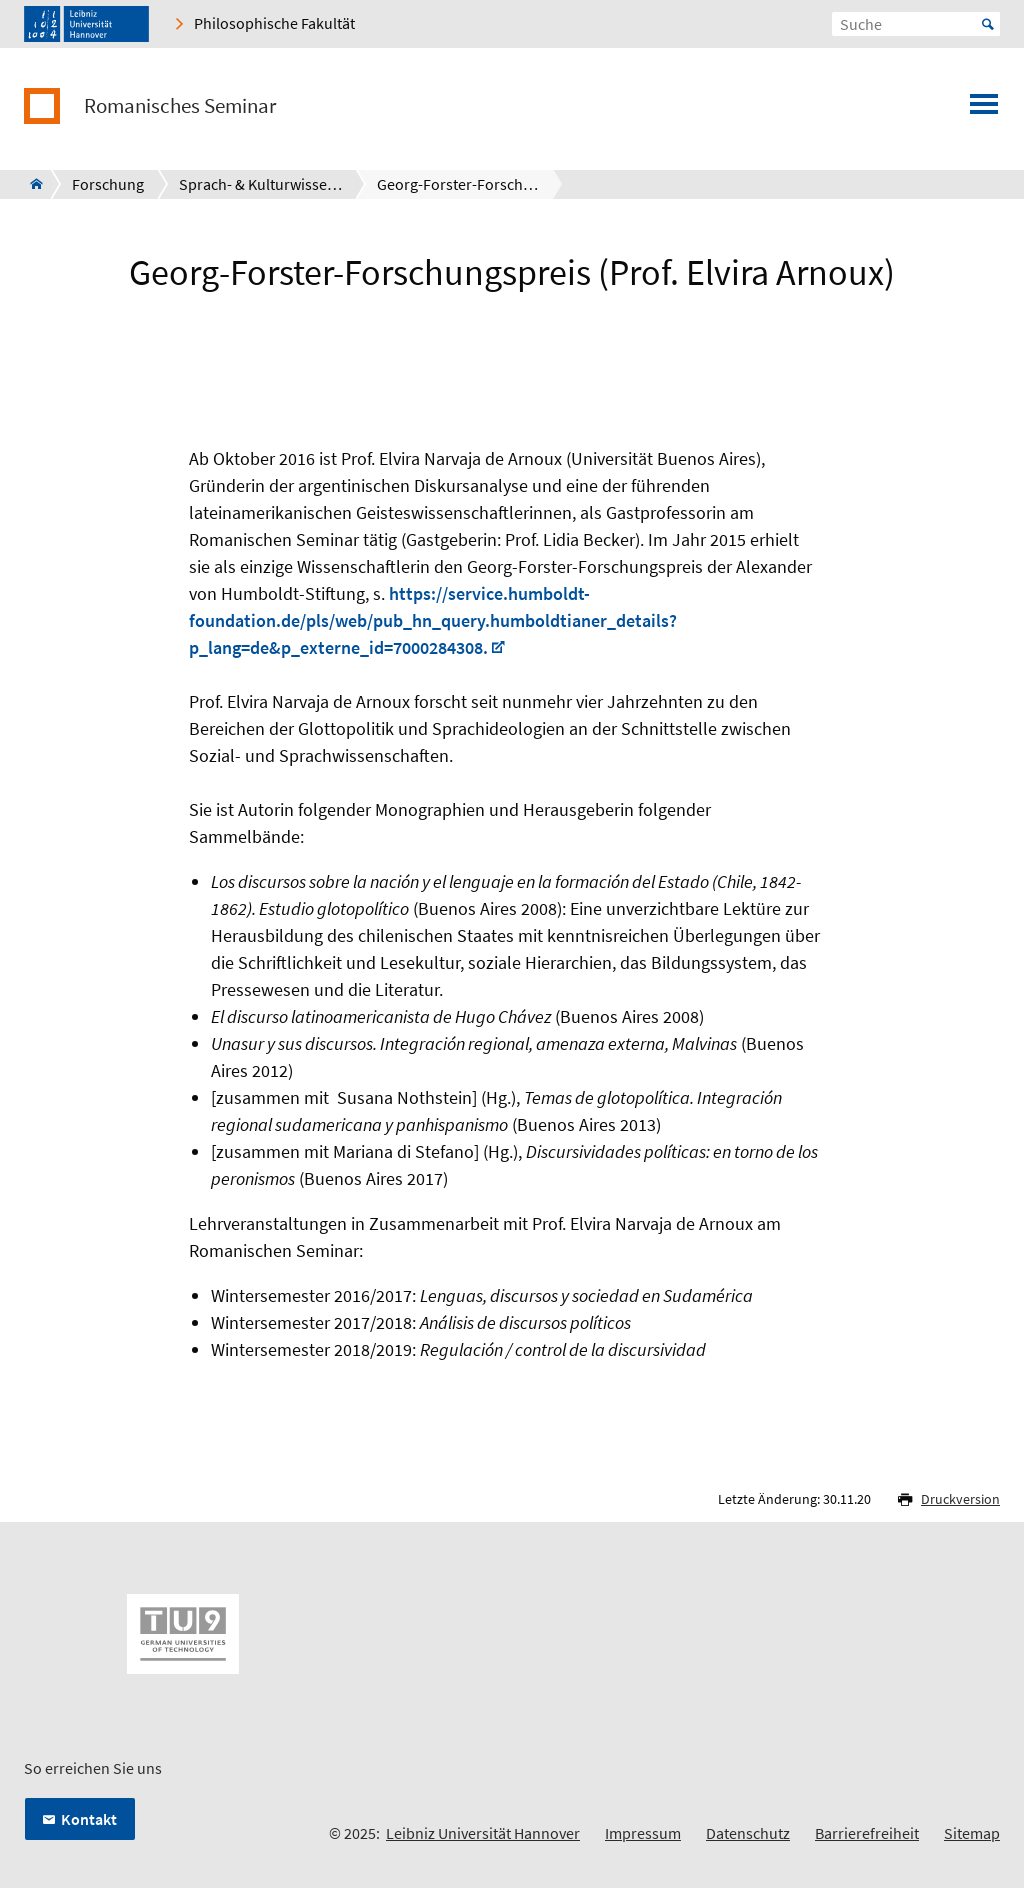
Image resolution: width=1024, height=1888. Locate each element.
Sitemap (972, 1833)
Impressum (643, 1833)
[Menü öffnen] (984, 110)
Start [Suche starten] (988, 24)
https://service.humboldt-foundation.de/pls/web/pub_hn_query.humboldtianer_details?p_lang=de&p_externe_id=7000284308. (433, 620)
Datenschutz (748, 1833)
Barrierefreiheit (867, 1833)
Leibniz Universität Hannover (483, 1833)
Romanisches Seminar (180, 106)
